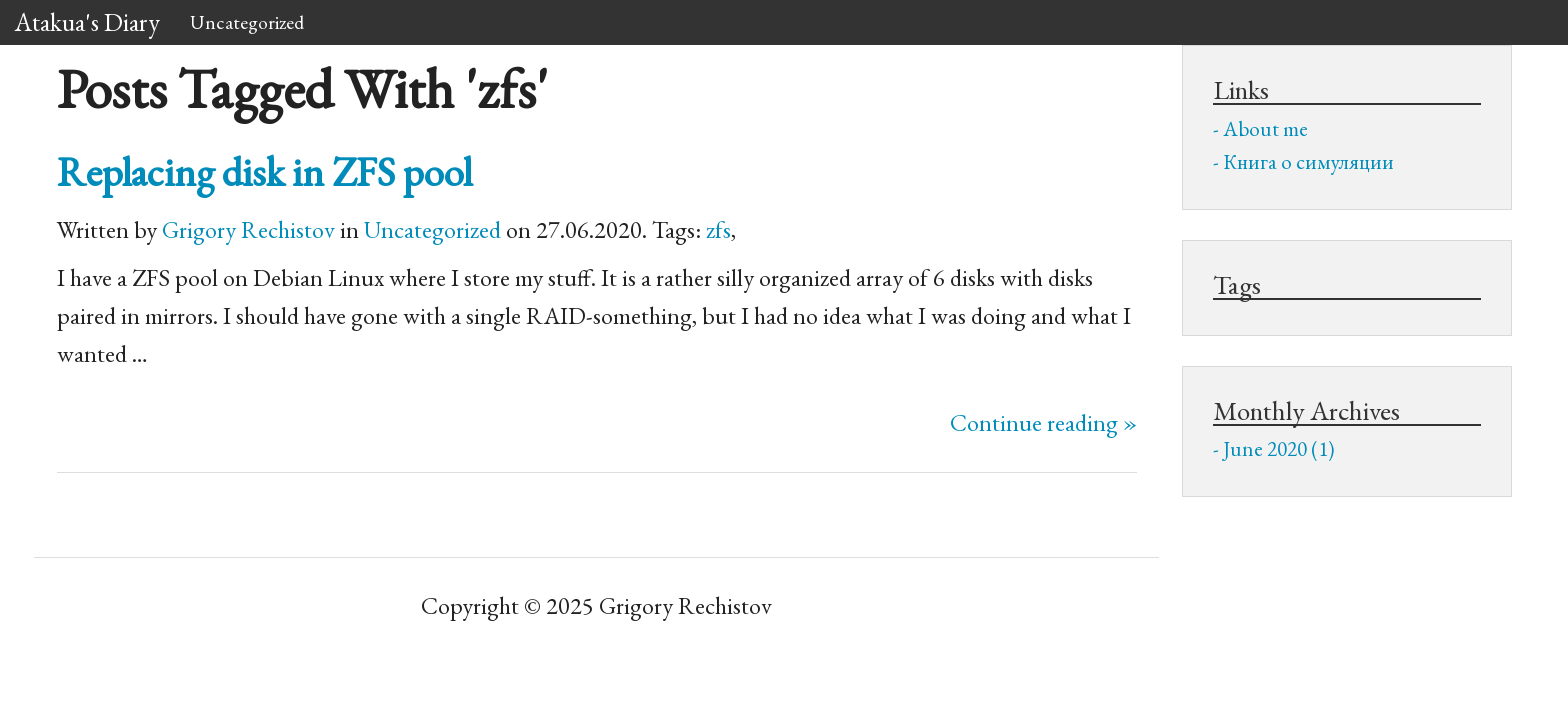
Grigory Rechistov (248, 229)
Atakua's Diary (87, 22)
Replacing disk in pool (264, 171)
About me (1265, 128)
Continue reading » (1043, 422)
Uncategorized (247, 22)
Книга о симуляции (1308, 161)
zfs (718, 229)
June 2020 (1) (1279, 448)
